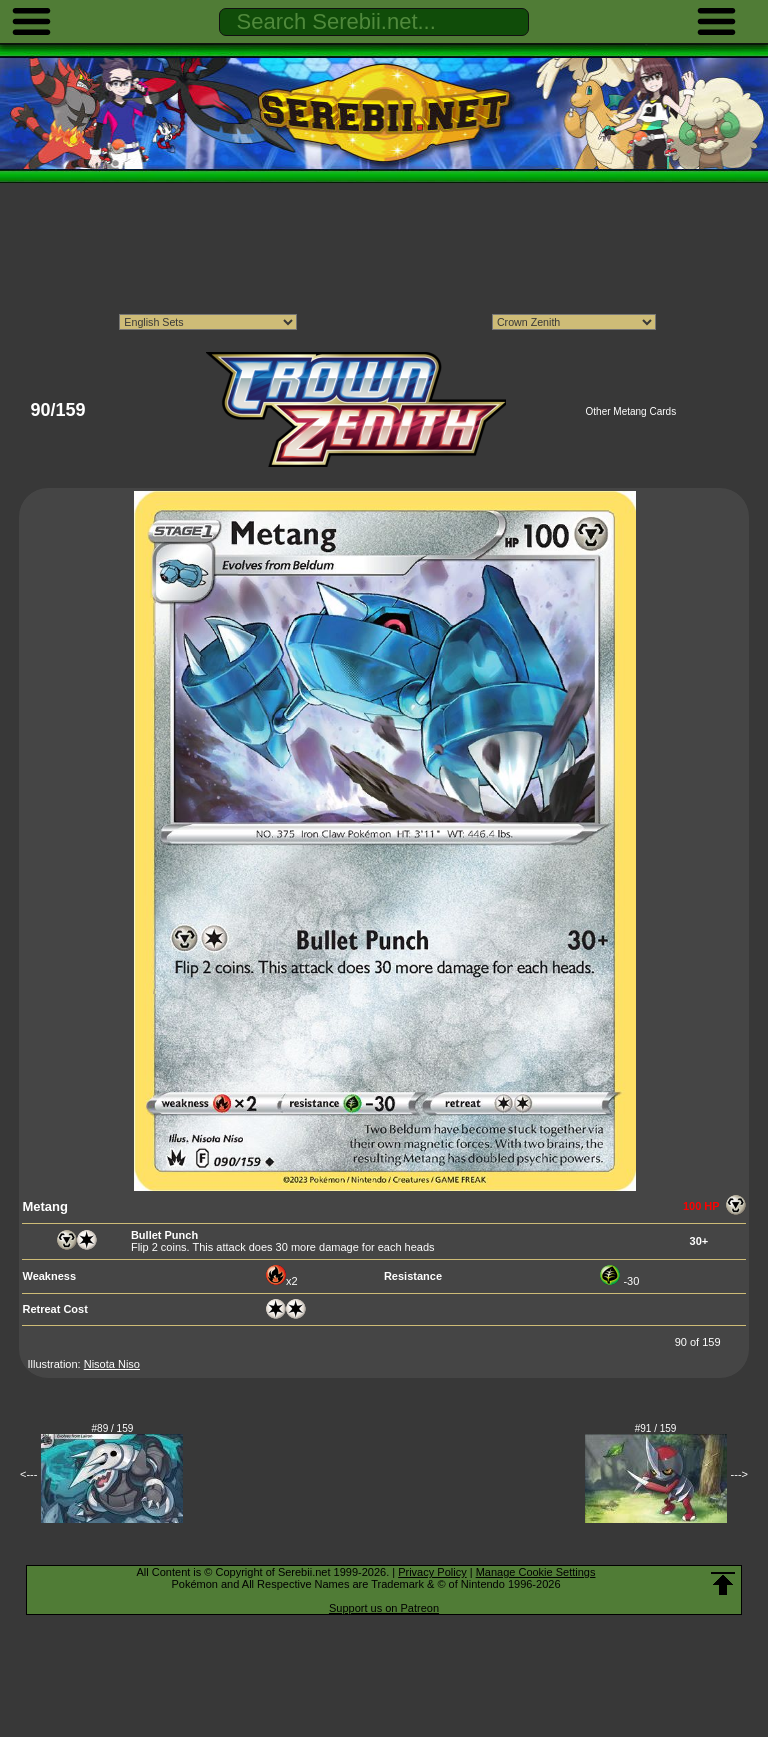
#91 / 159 (656, 1428)
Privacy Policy (432, 1572)
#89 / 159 (113, 1428)
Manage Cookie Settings (536, 1572)
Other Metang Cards (631, 411)
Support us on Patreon (384, 1608)
